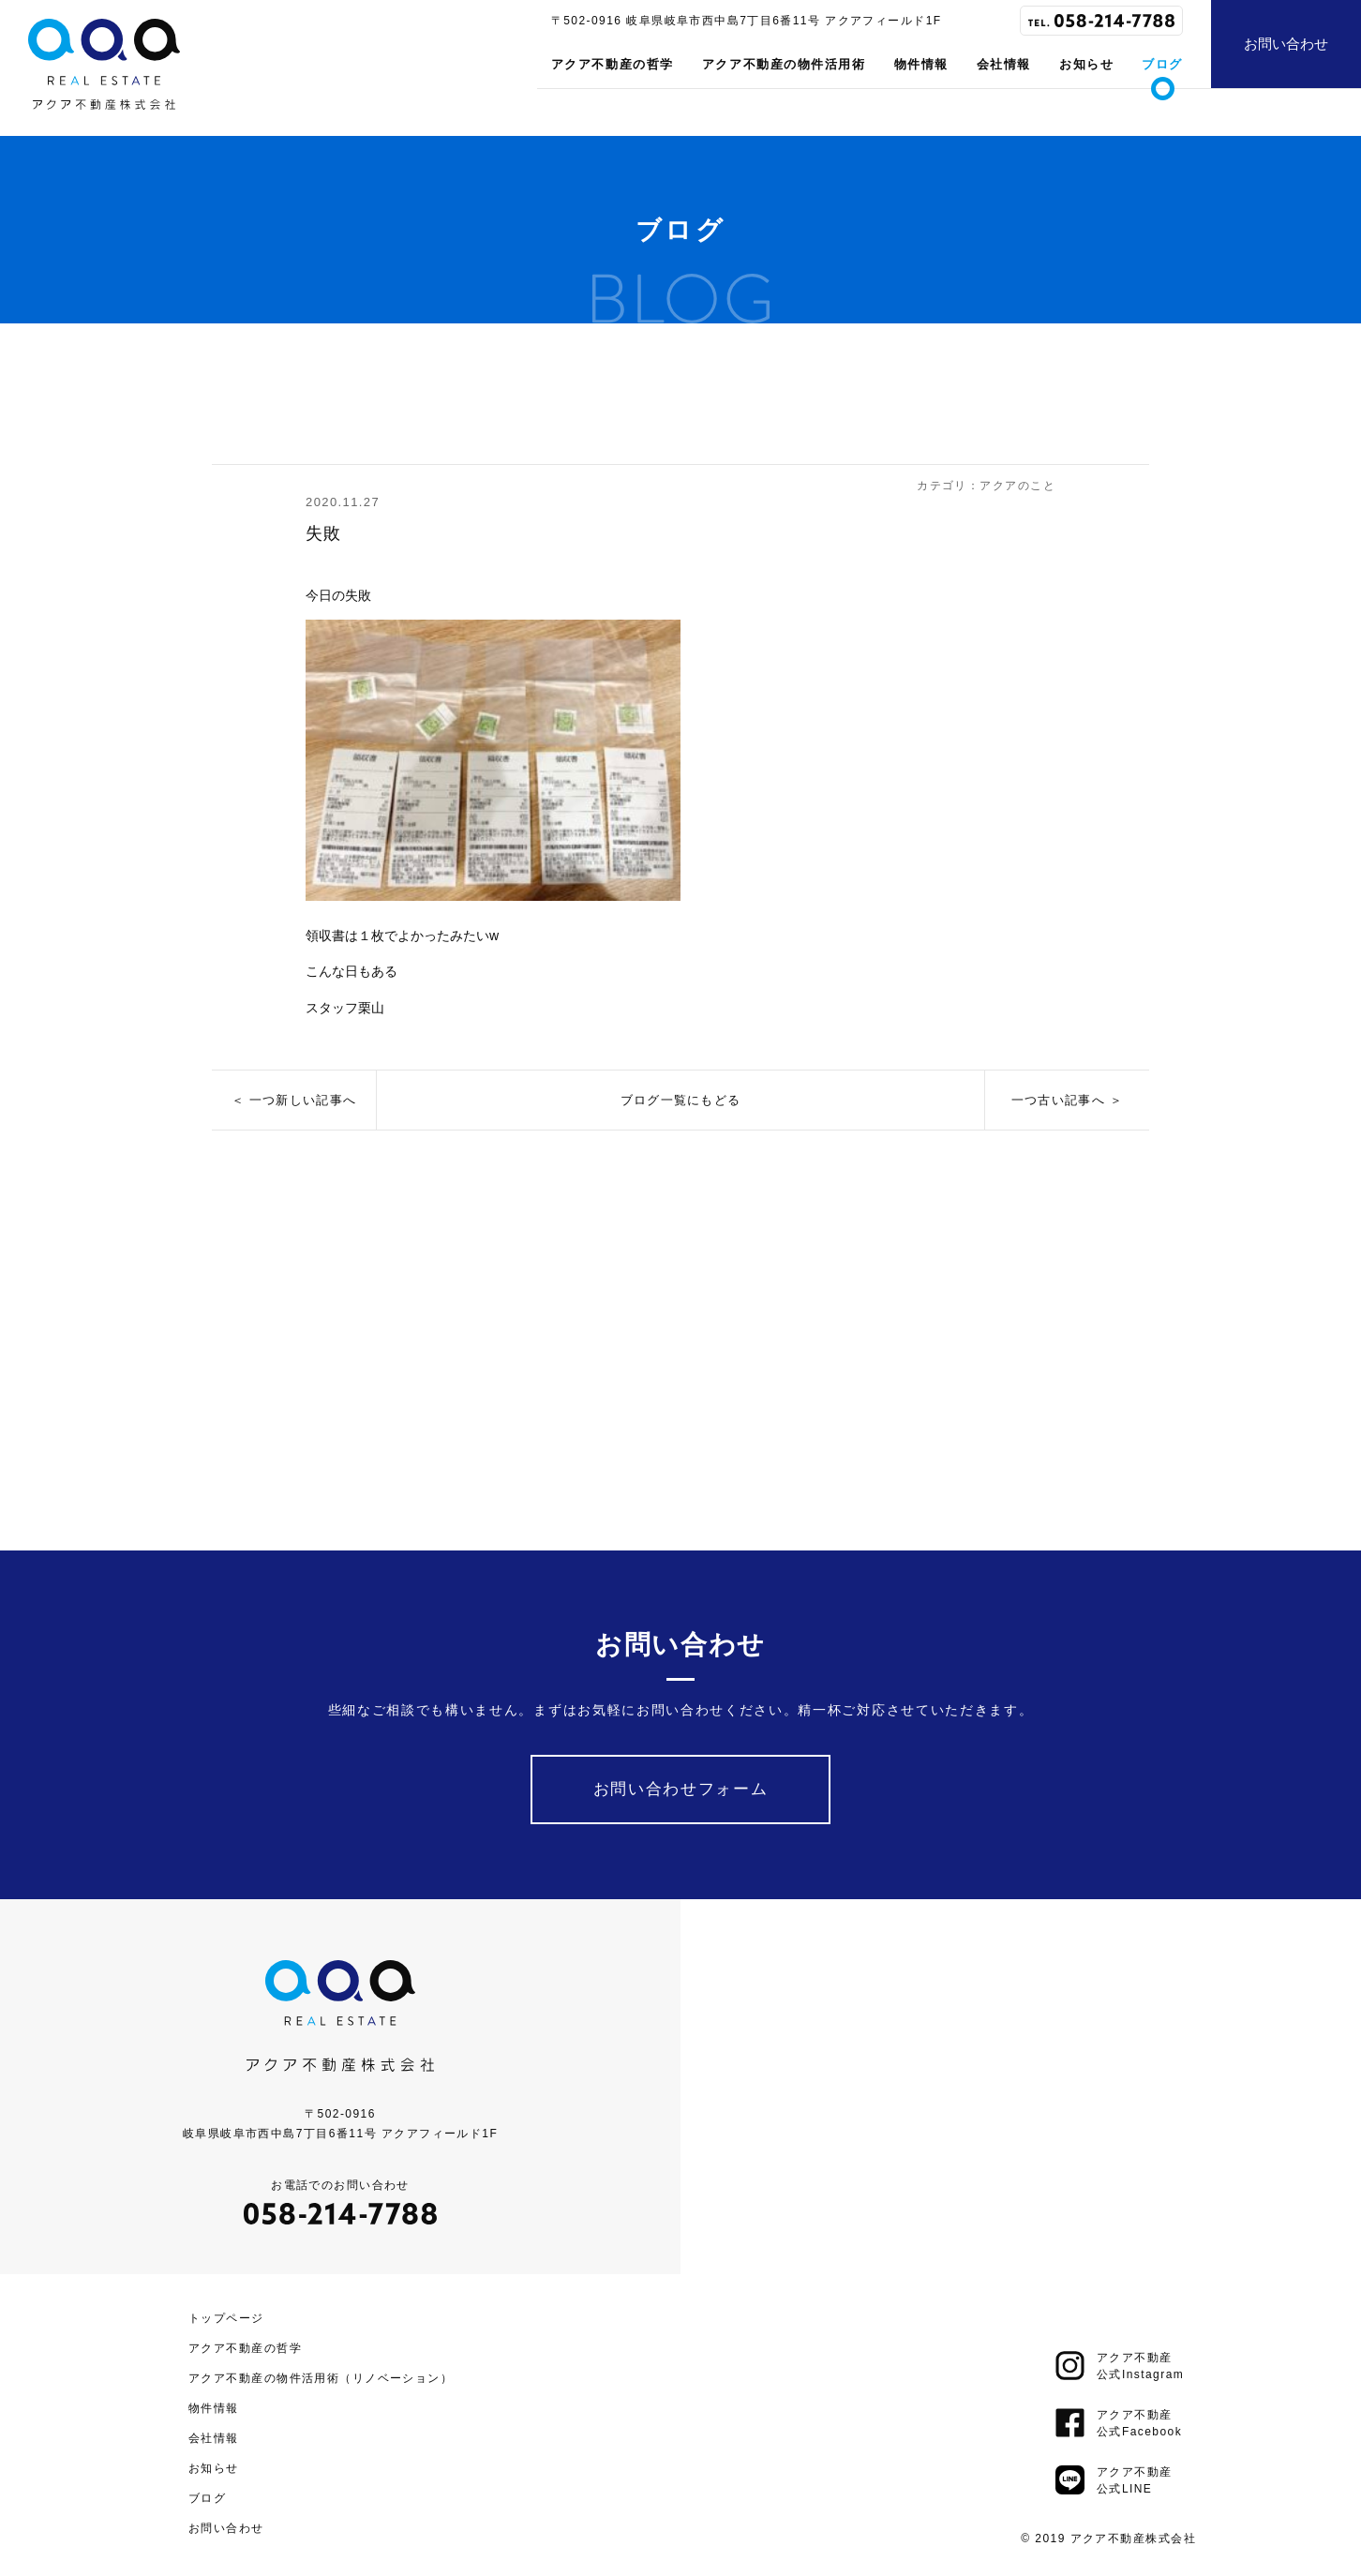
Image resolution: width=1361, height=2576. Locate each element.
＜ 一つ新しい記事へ (294, 1100)
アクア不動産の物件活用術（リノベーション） (320, 2374)
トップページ (226, 2314)
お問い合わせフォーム (681, 1785)
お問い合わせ (1286, 44)
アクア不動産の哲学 (612, 64)
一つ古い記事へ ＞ (1067, 1100)
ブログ (1162, 64)
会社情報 (1004, 64)
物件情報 (921, 64)
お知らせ (1086, 64)
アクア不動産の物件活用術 (784, 64)
